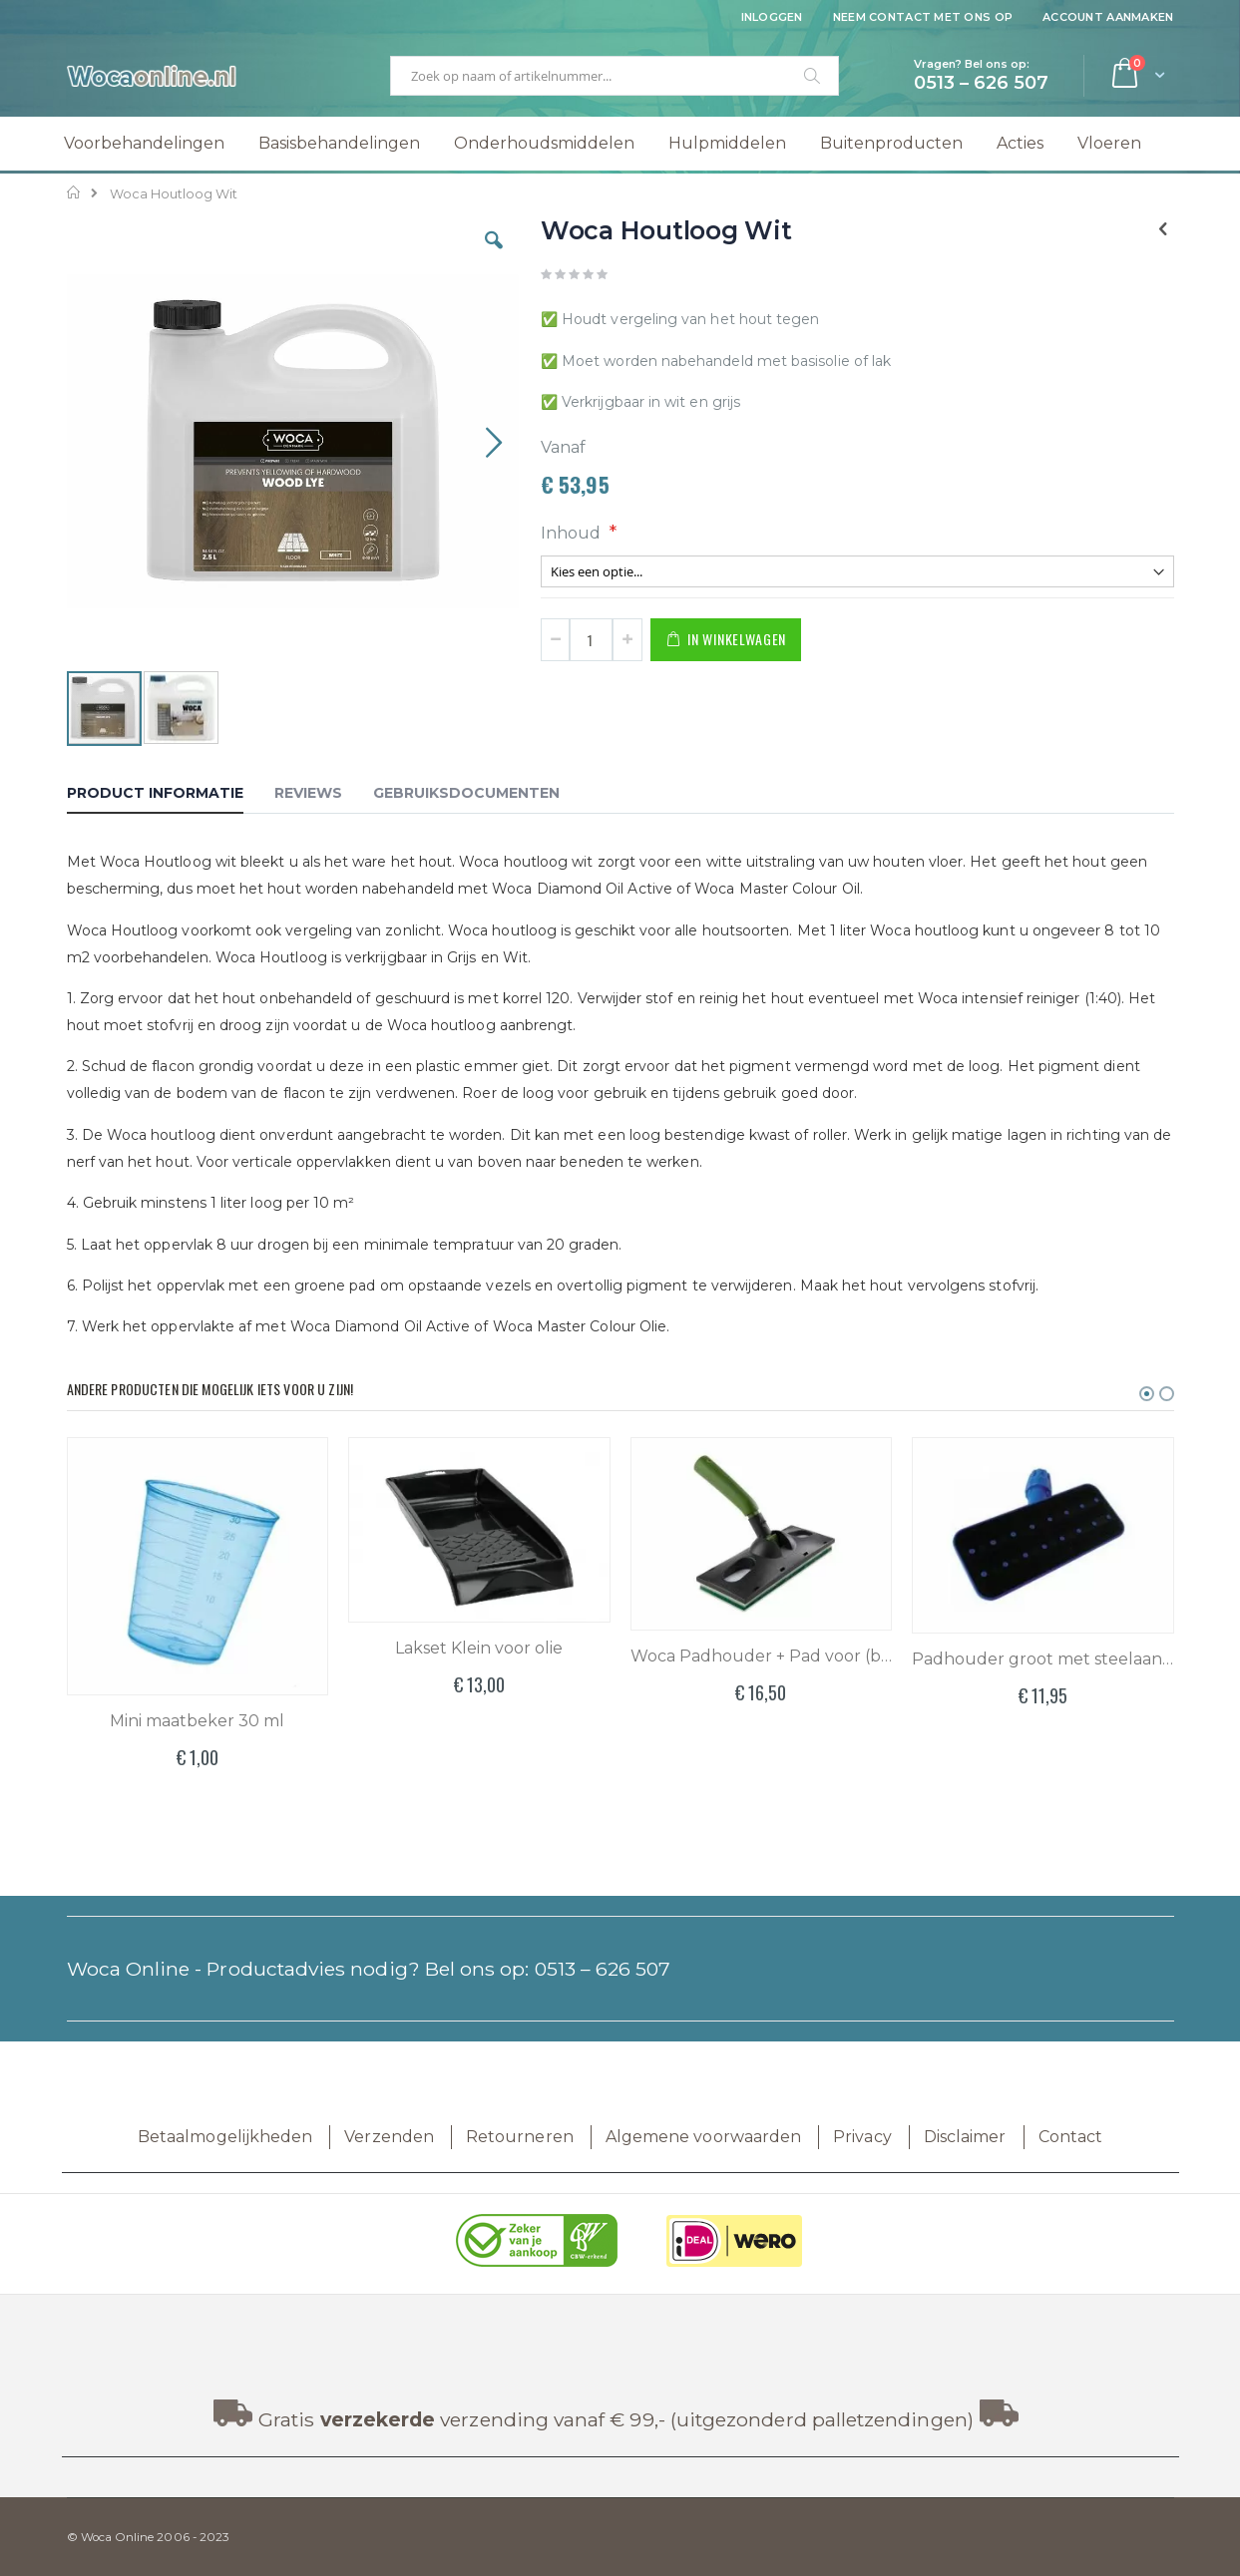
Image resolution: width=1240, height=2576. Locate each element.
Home (74, 192)
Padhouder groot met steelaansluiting (1043, 1659)
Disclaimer (965, 2136)
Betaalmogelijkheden (225, 2136)
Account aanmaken (1107, 17)
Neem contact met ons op (923, 17)
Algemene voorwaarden (703, 2136)
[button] (494, 255)
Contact (1070, 2136)
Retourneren (520, 2136)
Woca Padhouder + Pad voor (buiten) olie (761, 1656)
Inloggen (772, 17)
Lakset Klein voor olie (479, 1648)
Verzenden (389, 2136)
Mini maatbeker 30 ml (197, 1720)
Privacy (862, 2136)
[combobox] (614, 76)
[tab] (170, 796)
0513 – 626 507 (603, 1969)
